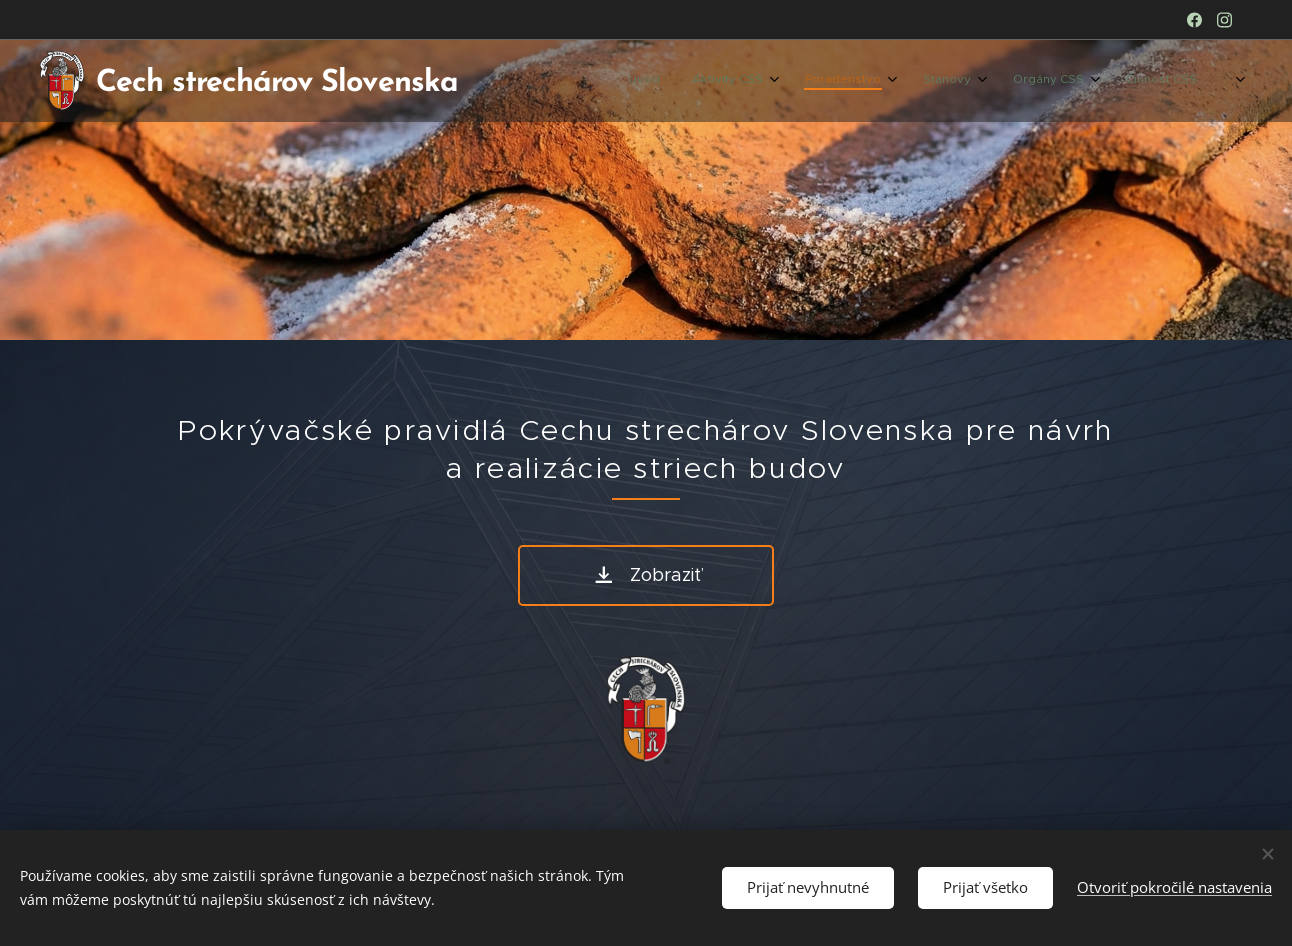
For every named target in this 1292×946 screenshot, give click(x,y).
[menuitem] (993, 81)
